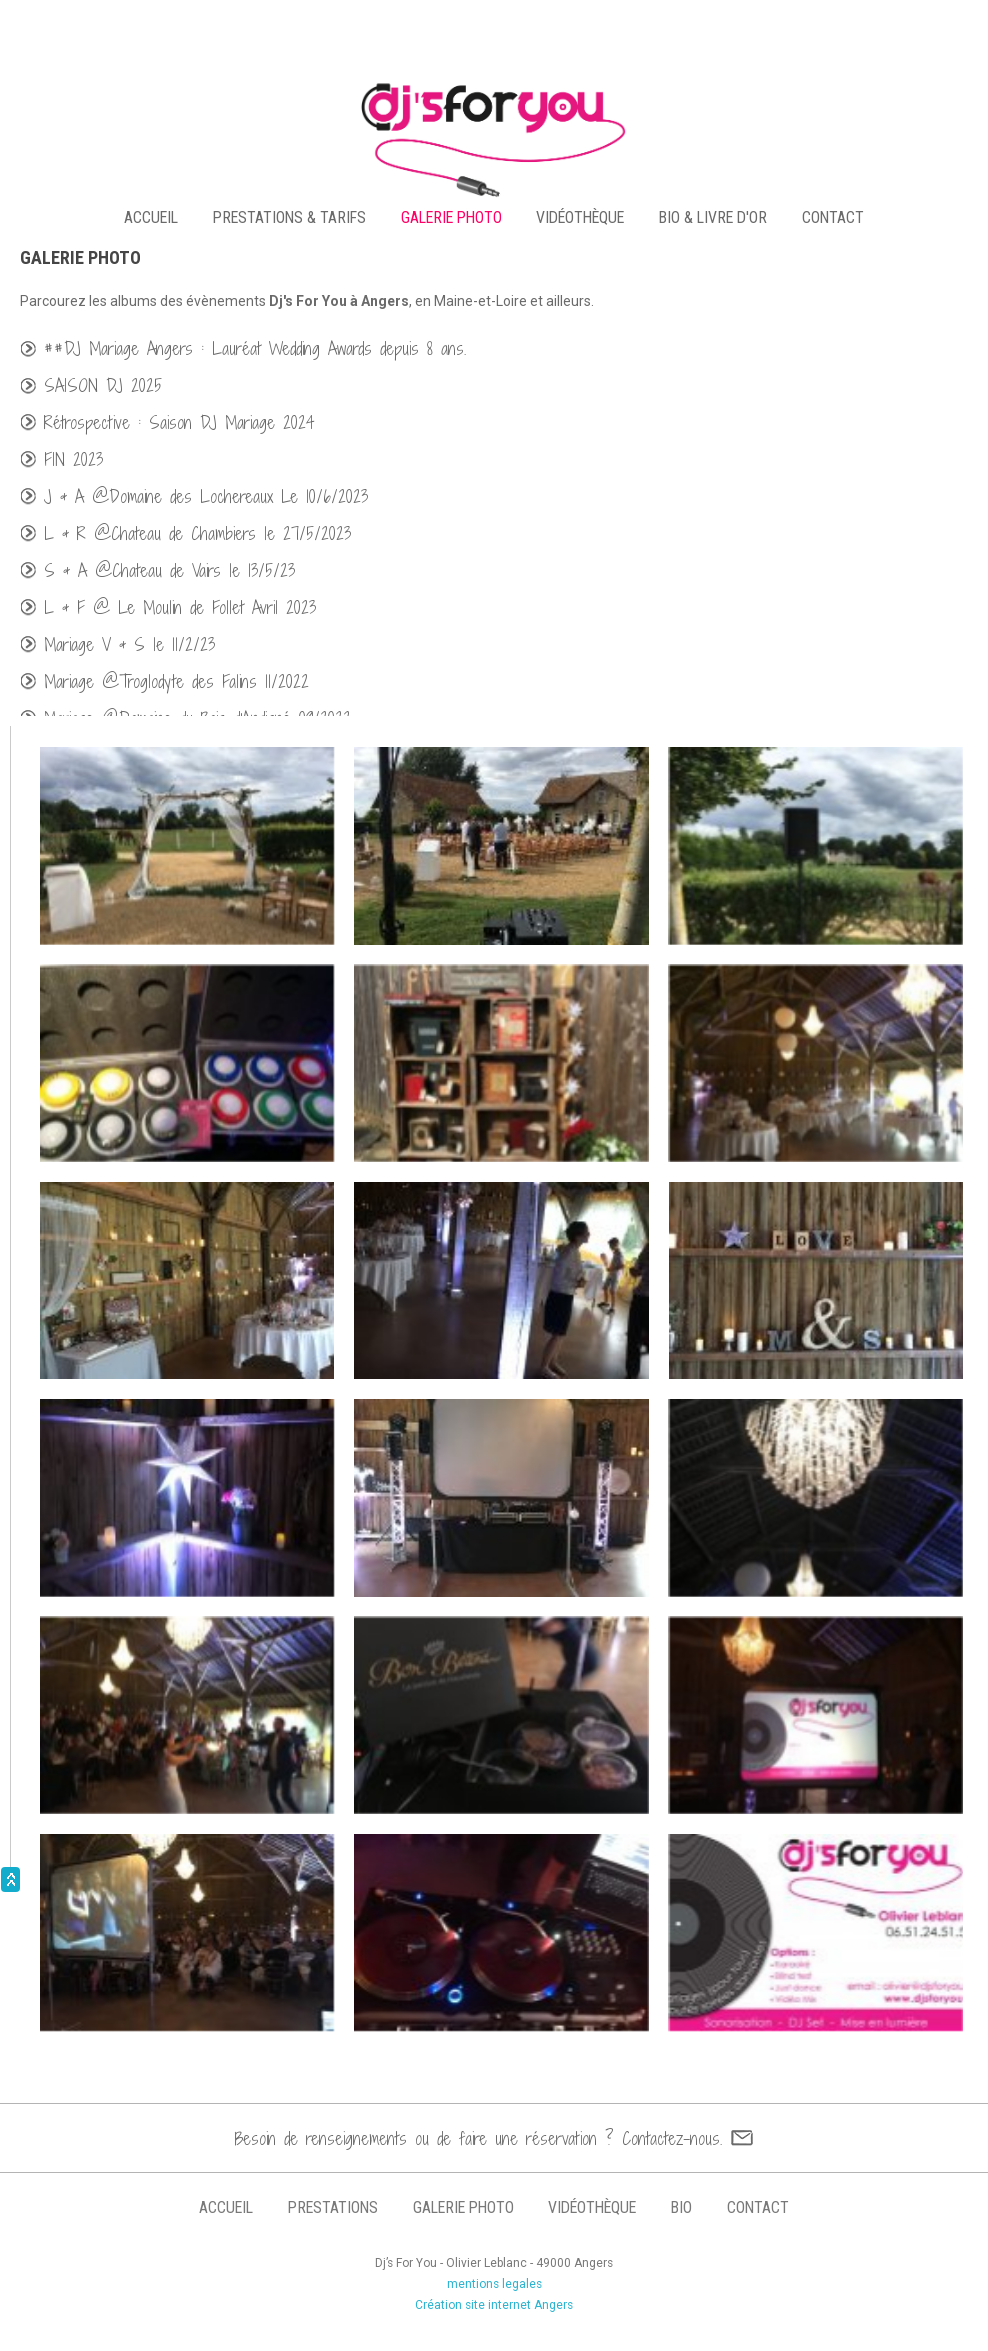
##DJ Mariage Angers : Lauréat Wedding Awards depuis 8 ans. (255, 348)
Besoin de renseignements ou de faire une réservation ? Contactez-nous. (478, 2138)
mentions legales (494, 2284)
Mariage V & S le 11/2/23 (129, 644)
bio (681, 2207)
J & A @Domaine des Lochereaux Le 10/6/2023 (206, 496)
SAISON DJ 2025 (103, 385)
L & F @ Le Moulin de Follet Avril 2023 (180, 607)
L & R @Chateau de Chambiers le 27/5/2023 (197, 533)
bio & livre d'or (713, 217)
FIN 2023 (73, 459)
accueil (151, 217)
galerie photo (451, 217)
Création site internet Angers (494, 2305)
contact (833, 217)
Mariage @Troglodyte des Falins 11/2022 (176, 681)
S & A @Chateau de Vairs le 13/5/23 (169, 570)
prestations (333, 2207)
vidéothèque (580, 217)
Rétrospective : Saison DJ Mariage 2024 (179, 422)
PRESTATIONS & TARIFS (289, 217)
